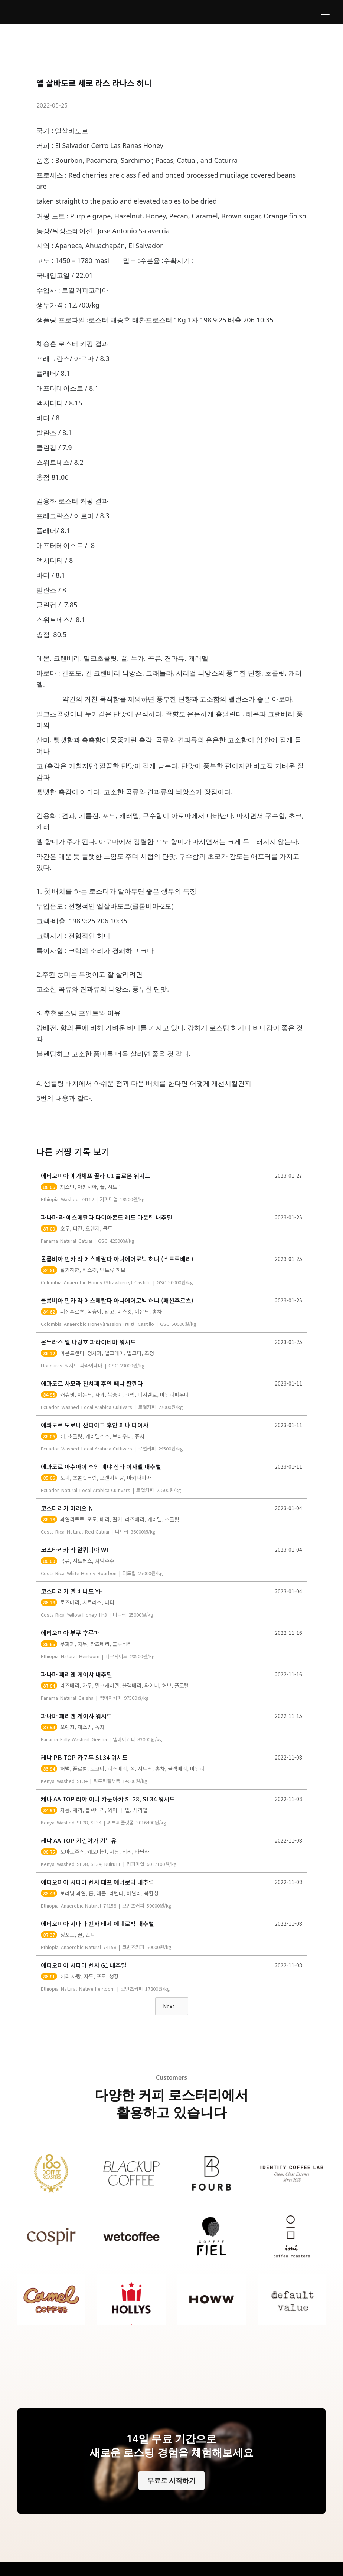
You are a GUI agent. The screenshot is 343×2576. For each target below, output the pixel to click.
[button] (323, 12)
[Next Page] (171, 2006)
